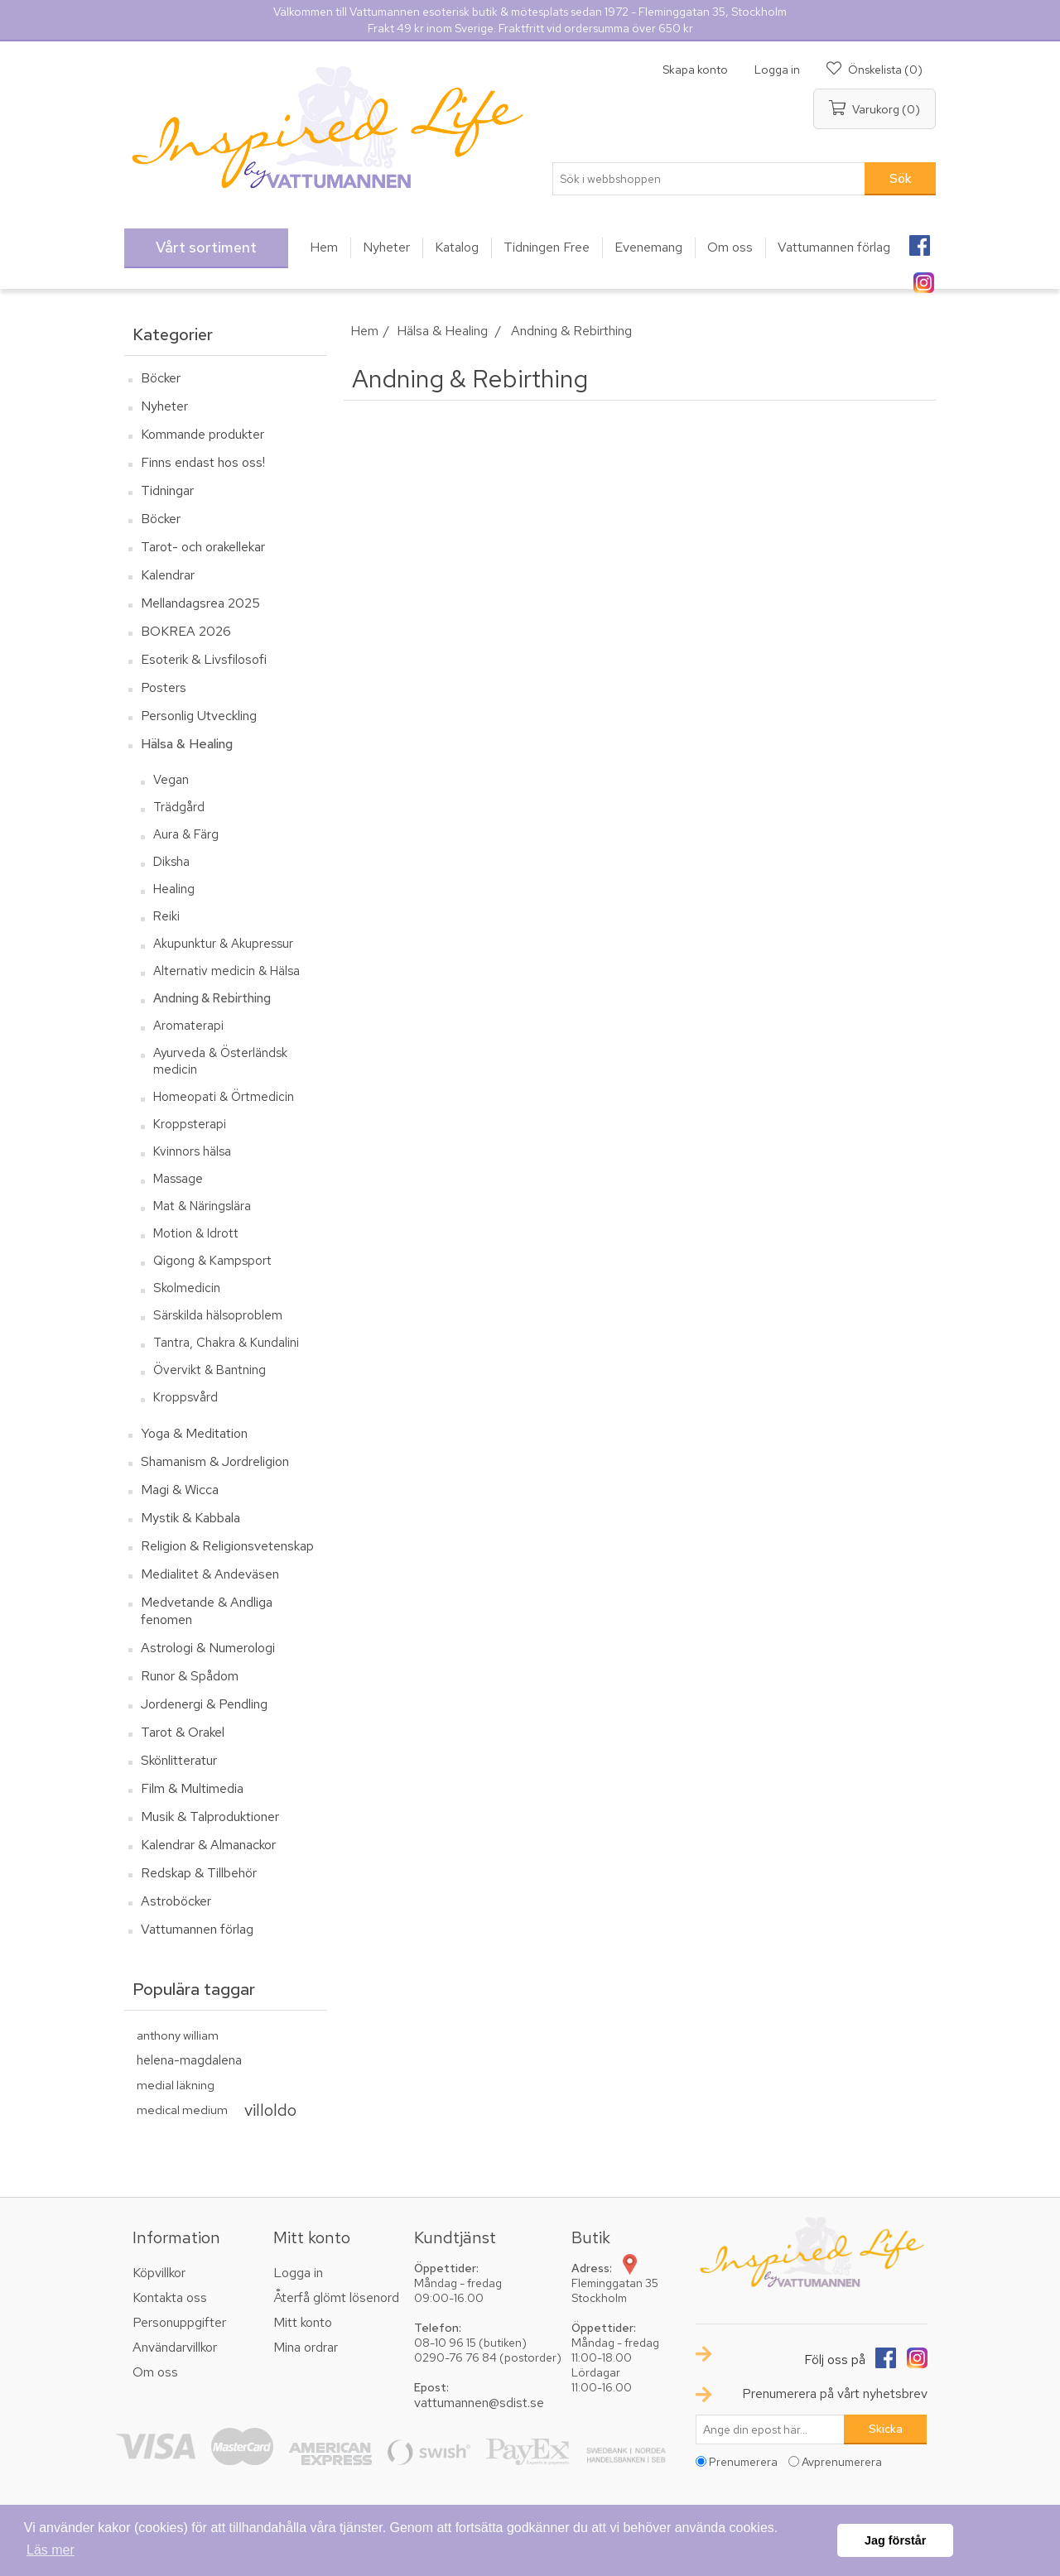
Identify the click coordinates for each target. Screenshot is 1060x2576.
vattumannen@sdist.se (479, 2402)
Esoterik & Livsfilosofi (204, 659)
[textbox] (708, 178)
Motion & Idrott (195, 1233)
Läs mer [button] (50, 2550)
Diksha (171, 861)
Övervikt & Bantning (209, 1370)
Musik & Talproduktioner (210, 1816)
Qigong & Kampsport (212, 1260)
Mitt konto (302, 2322)
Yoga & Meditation (194, 1433)
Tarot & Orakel (182, 1732)
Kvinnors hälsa (192, 1151)
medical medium (182, 2109)
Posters (163, 687)
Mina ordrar (305, 2347)
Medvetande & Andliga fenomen (206, 1610)
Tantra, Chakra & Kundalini (226, 1342)
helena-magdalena (189, 2060)
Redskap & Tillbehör (199, 1873)
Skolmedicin (186, 1288)
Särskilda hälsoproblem (217, 1315)
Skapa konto (695, 69)
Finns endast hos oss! (203, 462)
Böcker (161, 378)
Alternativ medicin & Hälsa (226, 971)
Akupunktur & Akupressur (223, 943)
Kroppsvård (185, 1397)
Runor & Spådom (189, 1675)
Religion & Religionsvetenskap (227, 1546)
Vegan (171, 779)
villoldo (270, 2109)
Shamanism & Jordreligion (215, 1461)
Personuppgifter (179, 2322)
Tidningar (167, 490)
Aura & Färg (186, 834)
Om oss (155, 2372)
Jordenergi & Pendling (204, 1704)
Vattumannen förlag (197, 1929)
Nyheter (164, 406)
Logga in (777, 69)
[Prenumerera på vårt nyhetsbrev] (770, 2429)
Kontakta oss (169, 2297)
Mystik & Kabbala (190, 1517)
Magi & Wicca (180, 1489)
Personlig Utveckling (199, 715)
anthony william (178, 2035)
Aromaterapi (188, 1025)
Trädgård (179, 807)
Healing (174, 889)
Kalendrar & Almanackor (208, 1844)
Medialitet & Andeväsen (210, 1574)
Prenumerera (743, 2461)
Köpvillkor (159, 2272)
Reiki (166, 916)
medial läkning (175, 2085)
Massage (178, 1178)
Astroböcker (176, 1901)
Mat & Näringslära (202, 1206)
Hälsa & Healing (187, 743)
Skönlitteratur (179, 1760)
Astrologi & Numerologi (208, 1647)
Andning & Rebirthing (212, 998)
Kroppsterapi (189, 1124)
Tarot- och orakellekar (203, 546)
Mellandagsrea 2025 (200, 603)
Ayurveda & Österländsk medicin (220, 1061)
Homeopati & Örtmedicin (223, 1097)
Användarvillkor (174, 2347)
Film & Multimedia (192, 1788)
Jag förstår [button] (895, 2540)
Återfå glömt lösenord (336, 2297)
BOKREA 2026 (186, 631)
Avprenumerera (842, 2461)
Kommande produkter (202, 434)
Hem (364, 330)
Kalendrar (168, 575)
